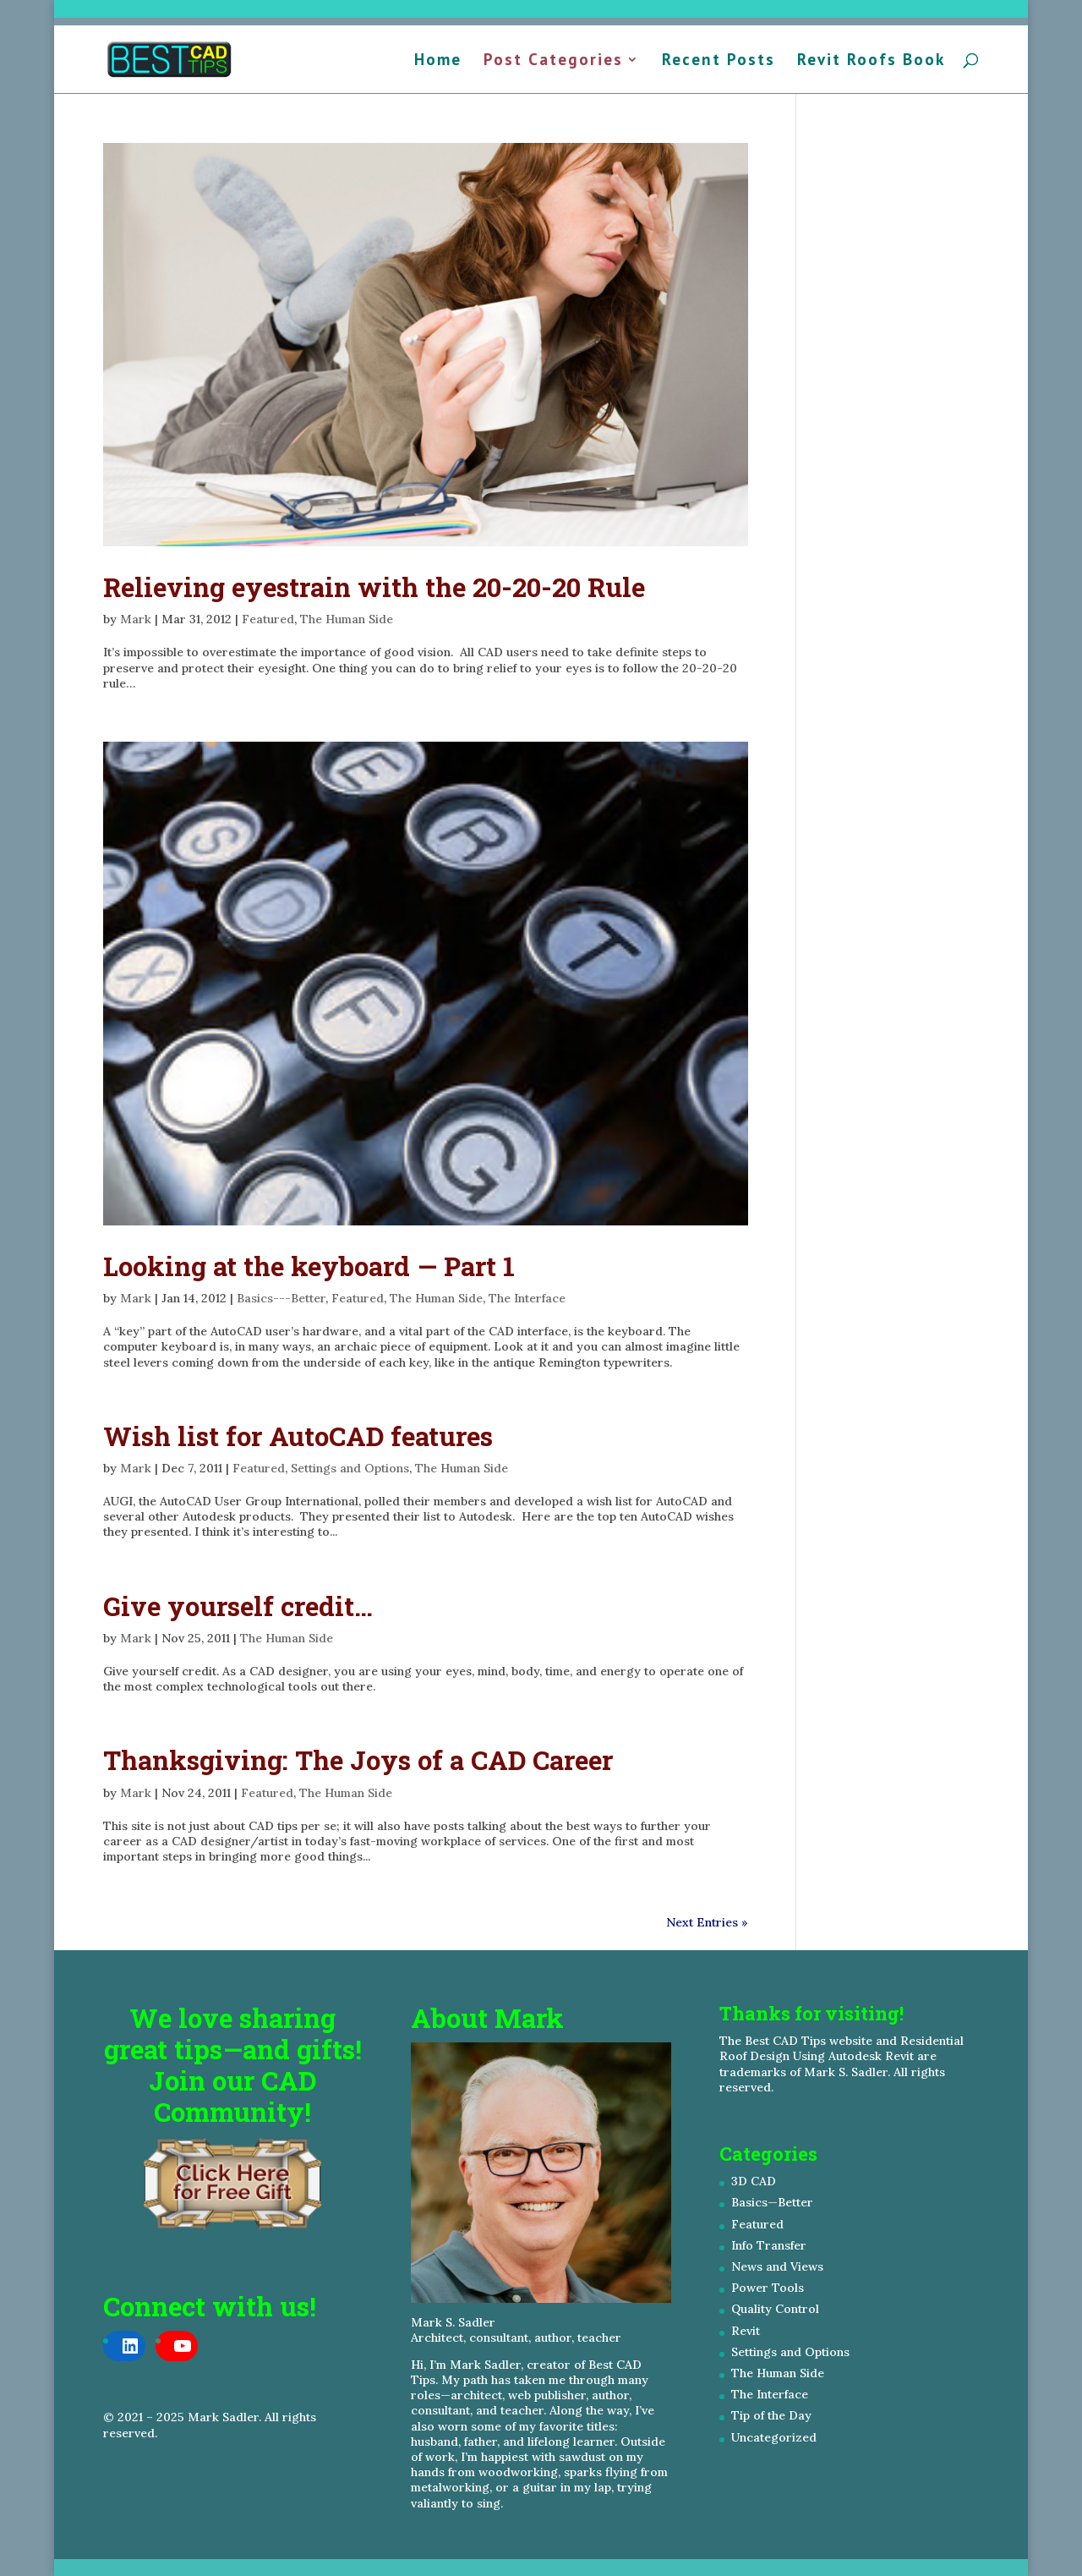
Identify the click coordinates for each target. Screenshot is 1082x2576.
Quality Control (775, 2308)
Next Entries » (707, 1922)
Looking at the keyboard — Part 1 (309, 1266)
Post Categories (553, 61)
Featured (268, 619)
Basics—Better (772, 2202)
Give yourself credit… (238, 1606)
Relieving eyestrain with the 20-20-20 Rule (374, 587)
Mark (135, 619)
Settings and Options (350, 1468)
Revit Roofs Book (871, 61)
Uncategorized (774, 2437)
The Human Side (346, 619)
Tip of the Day (771, 2415)
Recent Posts (718, 61)
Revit (745, 2330)
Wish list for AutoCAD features (298, 1436)
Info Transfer (768, 2245)
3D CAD (753, 2181)
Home (438, 61)
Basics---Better (281, 1298)
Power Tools (767, 2287)
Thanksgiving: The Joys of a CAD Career (358, 1760)
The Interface (527, 1298)
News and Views (777, 2266)
